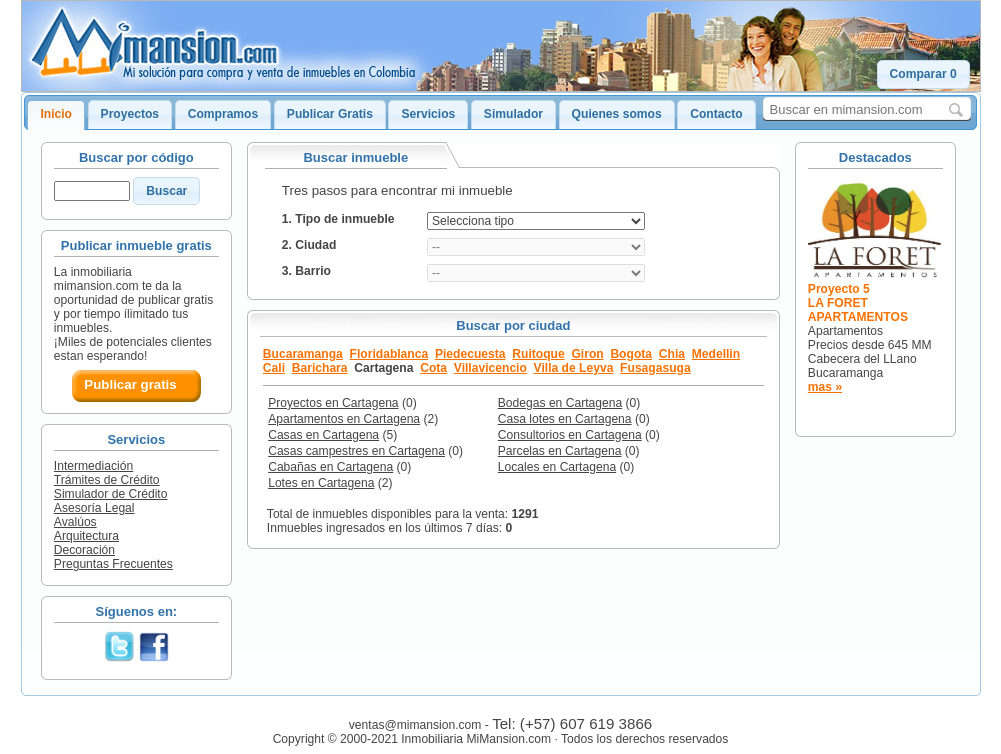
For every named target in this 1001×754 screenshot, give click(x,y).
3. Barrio (306, 271)
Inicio (56, 114)
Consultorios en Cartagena (570, 435)
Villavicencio (490, 368)
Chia (672, 354)
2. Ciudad (309, 245)
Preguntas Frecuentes (113, 564)
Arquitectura (86, 536)
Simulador (513, 114)
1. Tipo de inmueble (338, 219)
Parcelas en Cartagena (560, 451)
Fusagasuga (655, 368)
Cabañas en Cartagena (330, 467)
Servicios (428, 114)
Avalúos (75, 522)
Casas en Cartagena (323, 435)
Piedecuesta (470, 354)
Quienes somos (617, 114)
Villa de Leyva (574, 368)
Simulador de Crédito (111, 494)
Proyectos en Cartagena (333, 403)
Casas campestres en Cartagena (356, 451)
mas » (825, 387)
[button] (923, 74)
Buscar (166, 191)
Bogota (631, 354)
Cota (433, 368)
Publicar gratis (130, 384)
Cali (274, 368)
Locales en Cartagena (557, 467)
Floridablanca (389, 354)
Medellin (716, 354)
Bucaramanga (303, 354)
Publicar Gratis (330, 114)
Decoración (84, 550)
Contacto (716, 114)
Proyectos (130, 114)
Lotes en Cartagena (321, 483)
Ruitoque (538, 354)
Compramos (223, 114)
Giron (587, 354)
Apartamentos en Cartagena (344, 419)
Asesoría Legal (94, 508)
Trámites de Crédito (107, 480)
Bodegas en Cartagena (560, 403)
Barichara (320, 368)
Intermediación (93, 466)
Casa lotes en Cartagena (565, 419)
